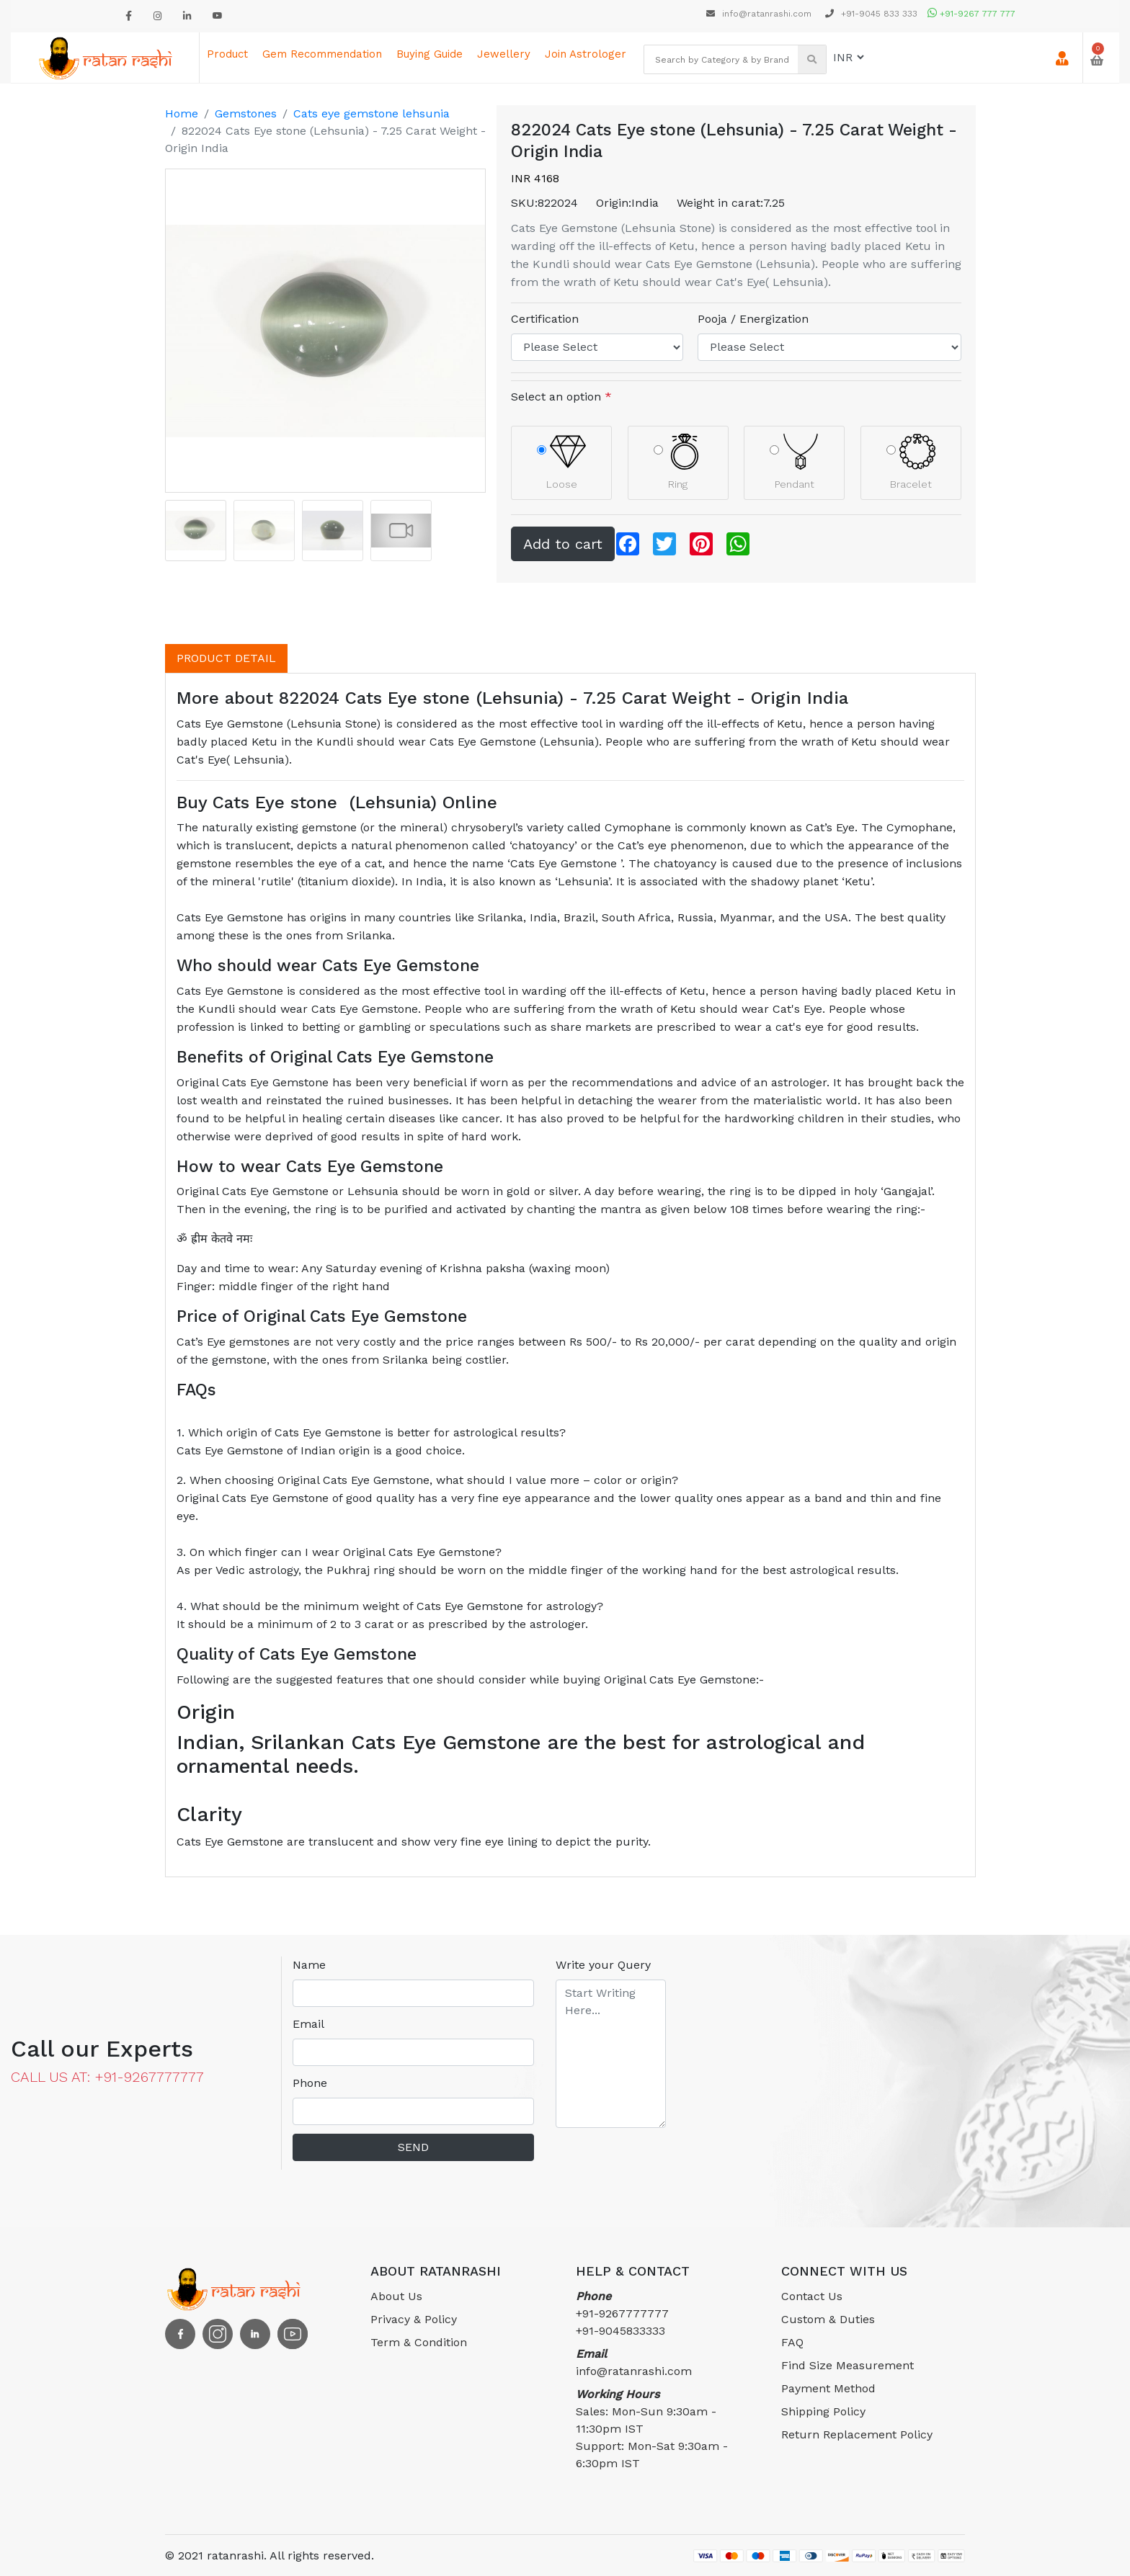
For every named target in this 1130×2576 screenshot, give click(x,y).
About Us (396, 2296)
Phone (310, 2083)
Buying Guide (429, 54)
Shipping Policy (823, 2411)
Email (308, 2024)
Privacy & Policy (413, 2319)
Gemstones (246, 113)
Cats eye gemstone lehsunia (371, 113)
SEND (413, 2147)
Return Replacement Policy (857, 2434)
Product (227, 54)
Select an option (561, 396)
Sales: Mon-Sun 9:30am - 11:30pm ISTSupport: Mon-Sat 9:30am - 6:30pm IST (652, 2428)
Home (181, 113)
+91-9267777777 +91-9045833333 (622, 2313)
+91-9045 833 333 (871, 14)
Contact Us (811, 2296)
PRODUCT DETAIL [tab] (226, 658)
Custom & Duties (828, 2319)
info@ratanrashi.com (760, 14)
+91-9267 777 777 (971, 14)
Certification (545, 319)
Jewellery (503, 54)
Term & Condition (418, 2342)
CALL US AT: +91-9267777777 (107, 2076)
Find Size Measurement (847, 2365)
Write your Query (603, 1965)
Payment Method (828, 2388)
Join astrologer (585, 54)
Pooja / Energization (753, 319)
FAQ (792, 2342)
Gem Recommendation (322, 54)
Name (309, 1965)
